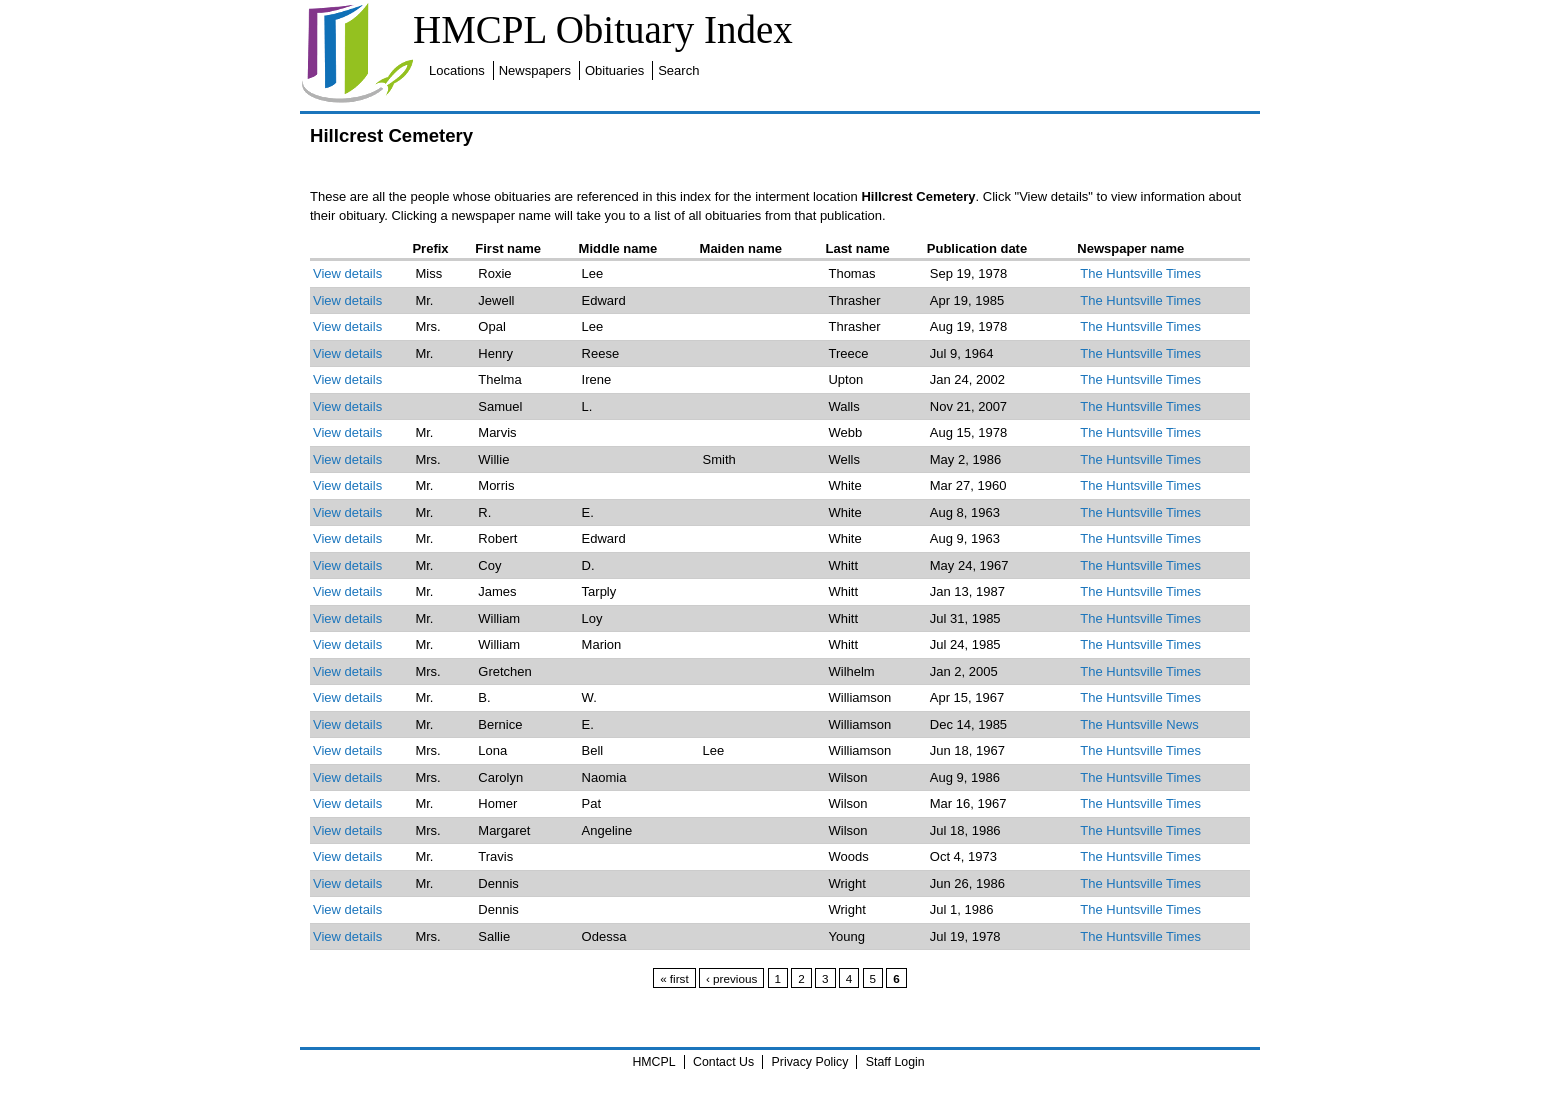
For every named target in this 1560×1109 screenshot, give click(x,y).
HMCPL (653, 1062)
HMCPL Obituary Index (603, 29)
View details (347, 273)
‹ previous (731, 978)
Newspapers (535, 70)
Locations (457, 70)
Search (678, 70)
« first (674, 978)
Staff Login (895, 1062)
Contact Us (723, 1062)
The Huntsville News (1139, 724)
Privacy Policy (810, 1062)
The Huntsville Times (1140, 273)
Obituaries (614, 70)
